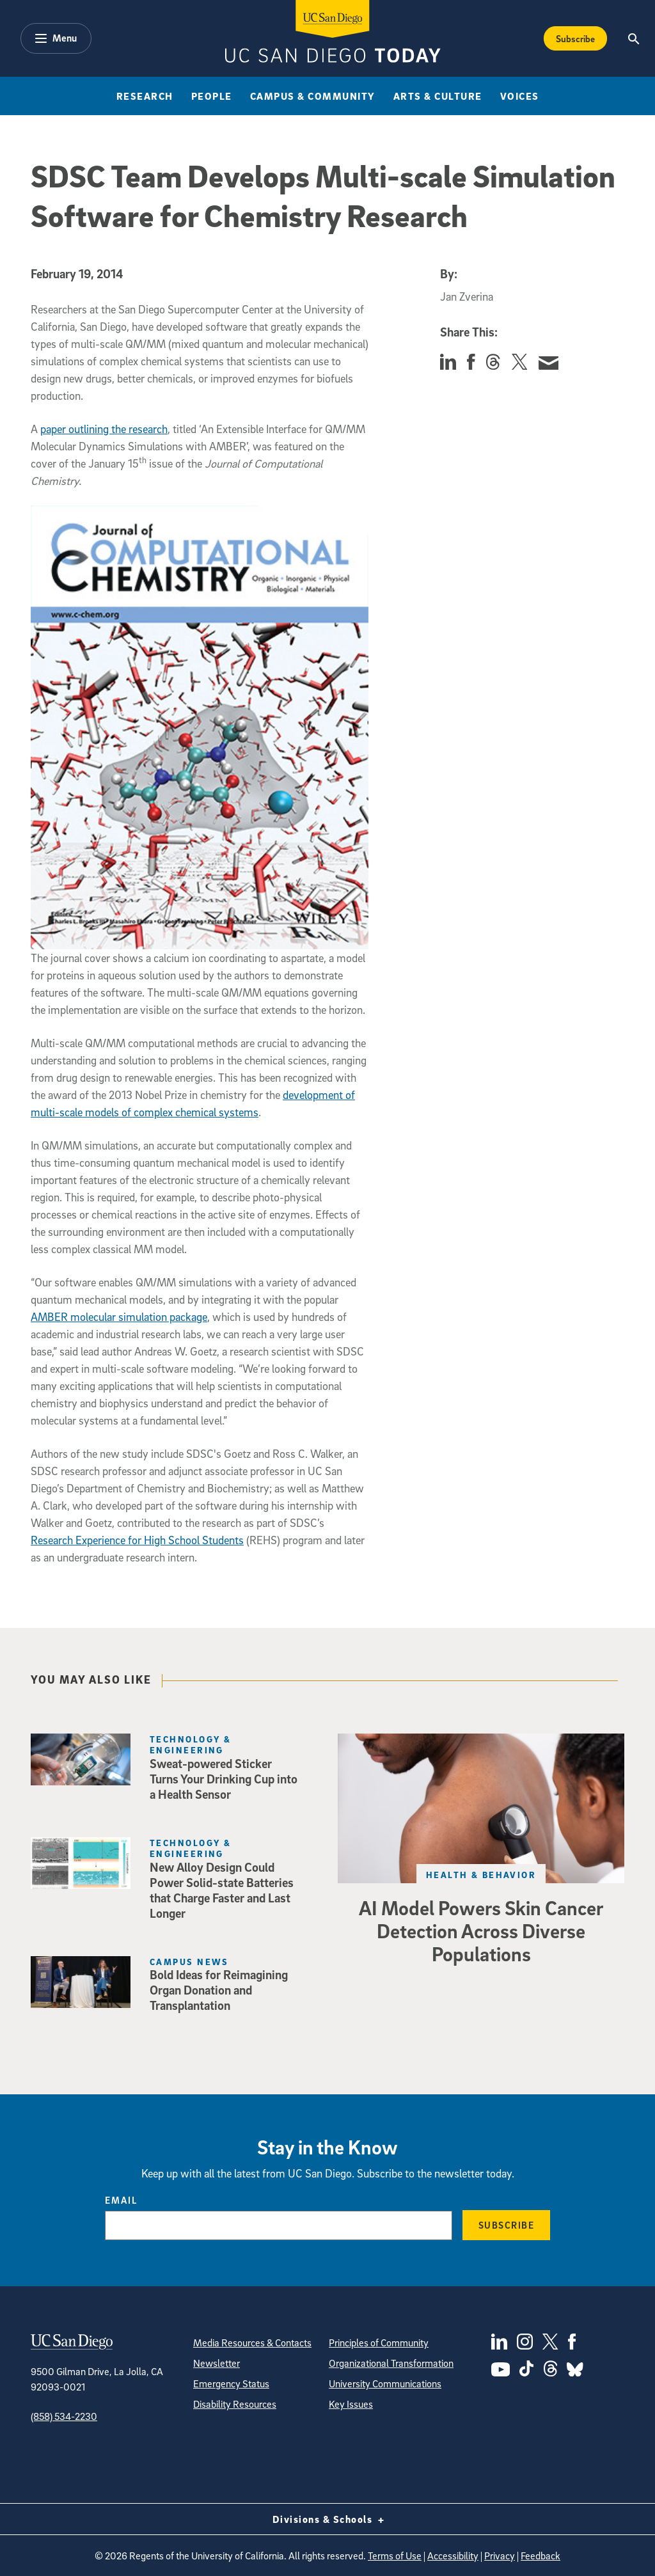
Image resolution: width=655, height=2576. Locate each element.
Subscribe (575, 38)
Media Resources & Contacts (252, 2342)
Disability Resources (234, 2404)
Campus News (189, 1961)
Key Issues (351, 2404)
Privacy (499, 2555)
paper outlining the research (104, 429)
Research (144, 96)
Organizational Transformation (391, 2363)
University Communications (385, 2383)
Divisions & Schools (327, 2519)
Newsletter (216, 2363)
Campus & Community (312, 96)
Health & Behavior (481, 1874)
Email (121, 2200)
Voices (519, 96)
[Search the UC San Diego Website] (634, 38)
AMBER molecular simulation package (119, 1317)
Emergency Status (231, 2383)
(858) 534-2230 (64, 2416)
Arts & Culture (437, 96)
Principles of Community (379, 2342)
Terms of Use (395, 2555)
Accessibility (452, 2555)
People (211, 96)
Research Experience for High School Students (137, 1540)
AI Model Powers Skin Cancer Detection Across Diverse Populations (481, 1930)
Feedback (540, 2555)
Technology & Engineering (190, 1744)
